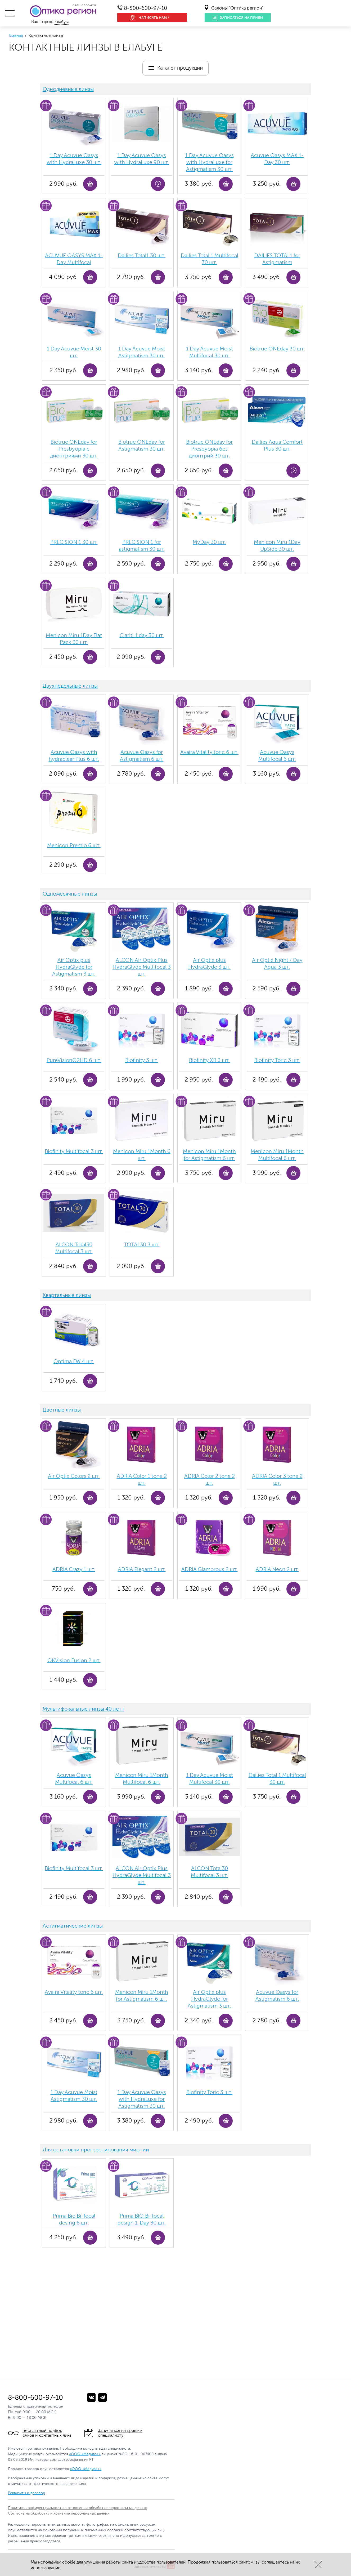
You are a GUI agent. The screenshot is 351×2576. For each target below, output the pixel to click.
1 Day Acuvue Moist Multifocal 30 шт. (209, 352)
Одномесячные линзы (70, 894)
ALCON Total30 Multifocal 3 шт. (74, 1248)
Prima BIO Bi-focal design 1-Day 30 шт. (142, 2219)
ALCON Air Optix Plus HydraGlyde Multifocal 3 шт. (141, 967)
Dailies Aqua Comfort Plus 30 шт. (277, 445)
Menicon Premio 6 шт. (74, 845)
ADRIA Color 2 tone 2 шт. (209, 1479)
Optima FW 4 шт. (73, 1361)
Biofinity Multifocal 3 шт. (74, 1151)
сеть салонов (84, 5)
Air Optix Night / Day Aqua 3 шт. (277, 963)
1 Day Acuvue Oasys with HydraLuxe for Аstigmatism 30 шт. (209, 162)
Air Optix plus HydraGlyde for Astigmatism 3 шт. (74, 967)
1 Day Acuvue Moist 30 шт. (74, 352)
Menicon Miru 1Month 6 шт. (141, 1154)
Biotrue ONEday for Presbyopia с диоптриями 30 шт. (74, 449)
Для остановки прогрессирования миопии (96, 2150)
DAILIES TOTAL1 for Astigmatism (277, 258)
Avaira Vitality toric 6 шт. (209, 752)
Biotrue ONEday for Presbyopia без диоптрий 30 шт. (209, 449)
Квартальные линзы (67, 1295)
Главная (16, 35)
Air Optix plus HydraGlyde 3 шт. (209, 963)
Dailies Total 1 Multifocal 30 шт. (209, 258)
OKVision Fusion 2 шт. (74, 1660)
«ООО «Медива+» (85, 2454)
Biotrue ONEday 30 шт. (277, 349)
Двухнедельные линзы (70, 686)
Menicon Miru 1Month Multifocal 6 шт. (277, 1154)
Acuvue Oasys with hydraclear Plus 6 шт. (74, 755)
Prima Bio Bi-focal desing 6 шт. (74, 2219)
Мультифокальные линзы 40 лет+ (83, 1709)
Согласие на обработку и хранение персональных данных (58, 2513)
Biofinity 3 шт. (141, 1060)
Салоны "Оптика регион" (237, 8)
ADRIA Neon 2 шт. (277, 1569)
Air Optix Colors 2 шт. (74, 1476)
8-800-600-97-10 (145, 8)
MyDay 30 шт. (209, 542)
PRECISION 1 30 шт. (74, 542)
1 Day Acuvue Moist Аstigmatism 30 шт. (141, 352)
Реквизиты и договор (26, 2493)
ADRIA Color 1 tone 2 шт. (142, 1479)
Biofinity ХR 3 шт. (209, 1060)
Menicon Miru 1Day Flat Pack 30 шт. (74, 638)
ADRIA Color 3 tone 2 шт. (277, 1479)
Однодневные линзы (68, 89)
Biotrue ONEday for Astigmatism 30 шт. (141, 445)
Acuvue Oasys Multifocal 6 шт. (277, 755)
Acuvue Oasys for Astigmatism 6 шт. (142, 755)
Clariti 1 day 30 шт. (142, 635)
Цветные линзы (62, 1410)
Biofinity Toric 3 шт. (277, 1060)
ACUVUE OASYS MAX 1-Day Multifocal (74, 258)
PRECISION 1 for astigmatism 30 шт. (142, 545)
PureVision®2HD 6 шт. (74, 1060)
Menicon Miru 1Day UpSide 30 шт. (277, 545)
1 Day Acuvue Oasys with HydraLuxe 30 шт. (74, 158)
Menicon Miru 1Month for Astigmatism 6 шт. (209, 1154)
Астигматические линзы (73, 1926)
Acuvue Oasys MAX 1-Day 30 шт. (277, 158)
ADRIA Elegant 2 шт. (142, 1569)
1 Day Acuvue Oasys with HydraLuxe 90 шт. (141, 158)
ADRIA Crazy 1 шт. (73, 1569)
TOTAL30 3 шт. (142, 1245)
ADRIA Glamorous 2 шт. (209, 1569)
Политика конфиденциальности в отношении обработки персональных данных (77, 2508)
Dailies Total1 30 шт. (141, 255)
